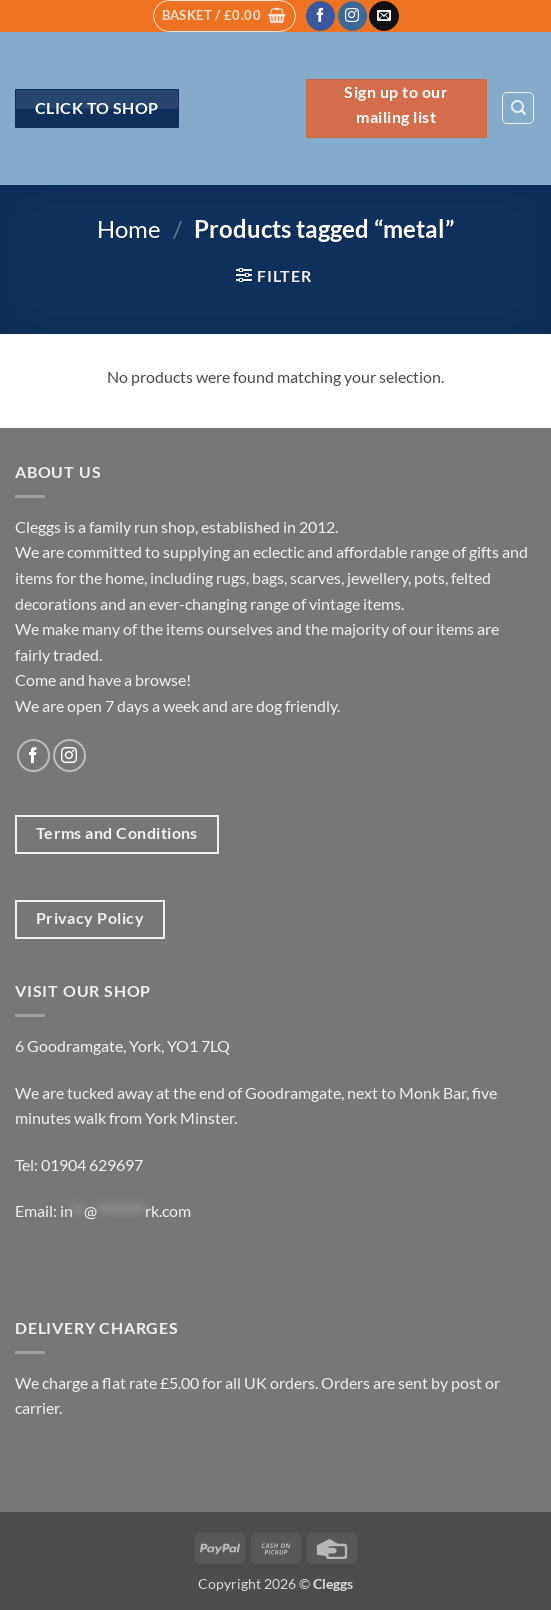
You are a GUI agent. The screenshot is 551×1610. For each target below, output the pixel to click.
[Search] (518, 108)
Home (129, 228)
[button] (224, 16)
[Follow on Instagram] (352, 16)
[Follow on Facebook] (320, 16)
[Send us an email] (383, 16)
